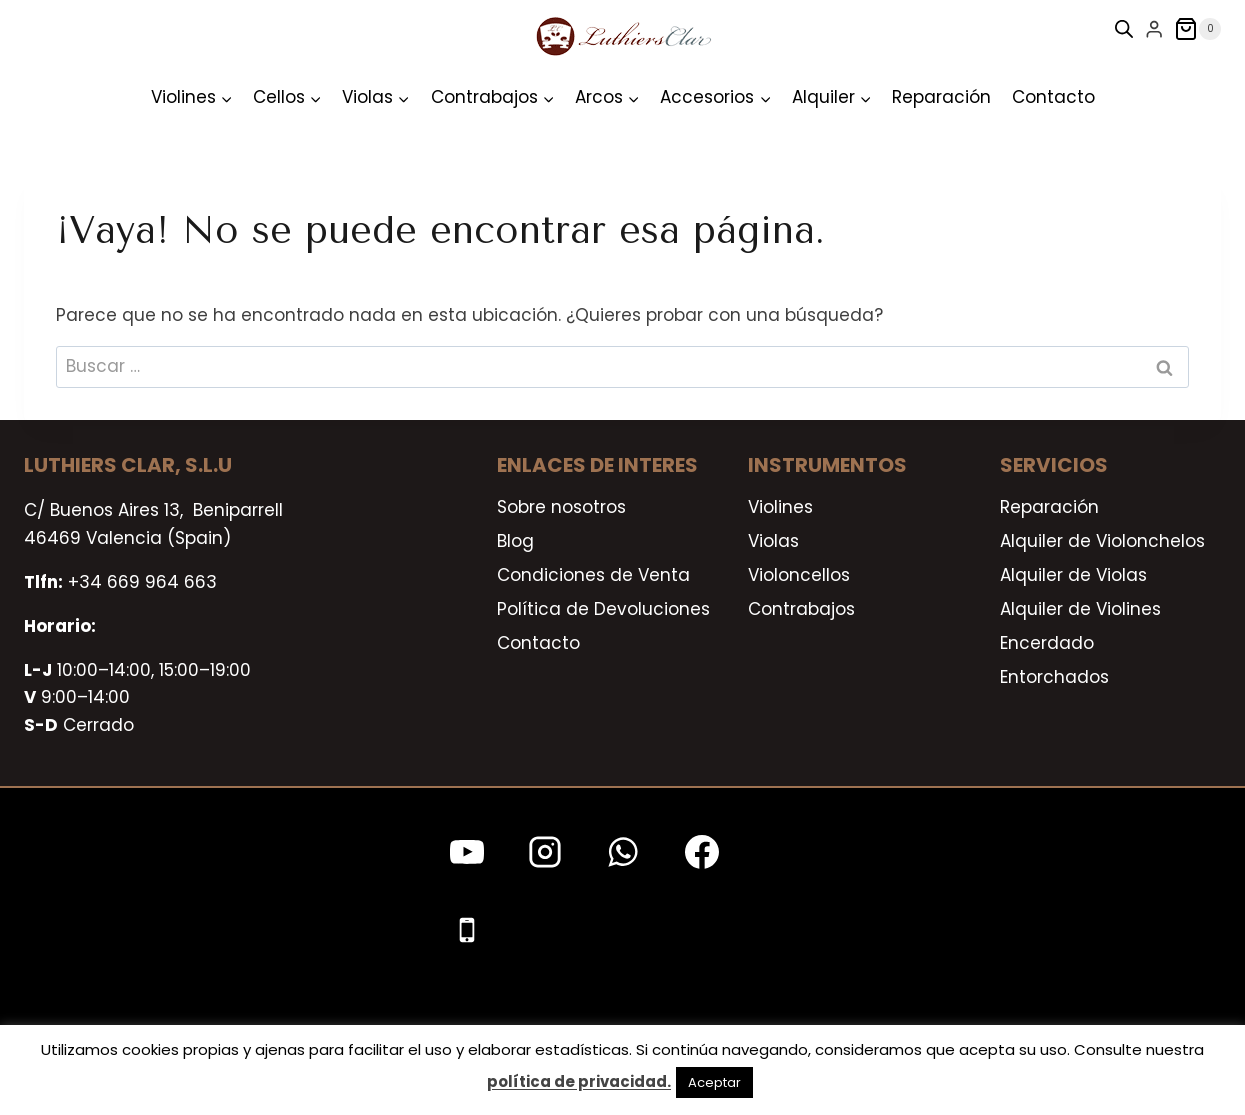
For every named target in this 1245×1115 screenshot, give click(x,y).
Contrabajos (801, 609)
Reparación (941, 97)
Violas (773, 541)
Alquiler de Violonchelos (1102, 541)
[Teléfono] (467, 930)
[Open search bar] (1124, 29)
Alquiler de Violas (1073, 575)
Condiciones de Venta (593, 575)
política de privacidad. (579, 1081)
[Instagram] (545, 852)
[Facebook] (702, 852)
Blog (515, 541)
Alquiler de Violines (1080, 609)
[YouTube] (467, 852)
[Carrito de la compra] (1197, 29)
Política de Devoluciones (603, 609)
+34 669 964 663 (142, 582)
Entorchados (1054, 677)
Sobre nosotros (561, 507)
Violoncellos (799, 575)
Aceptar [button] (714, 1082)
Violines (780, 507)
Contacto (1053, 97)
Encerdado (1047, 643)
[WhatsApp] (623, 852)
